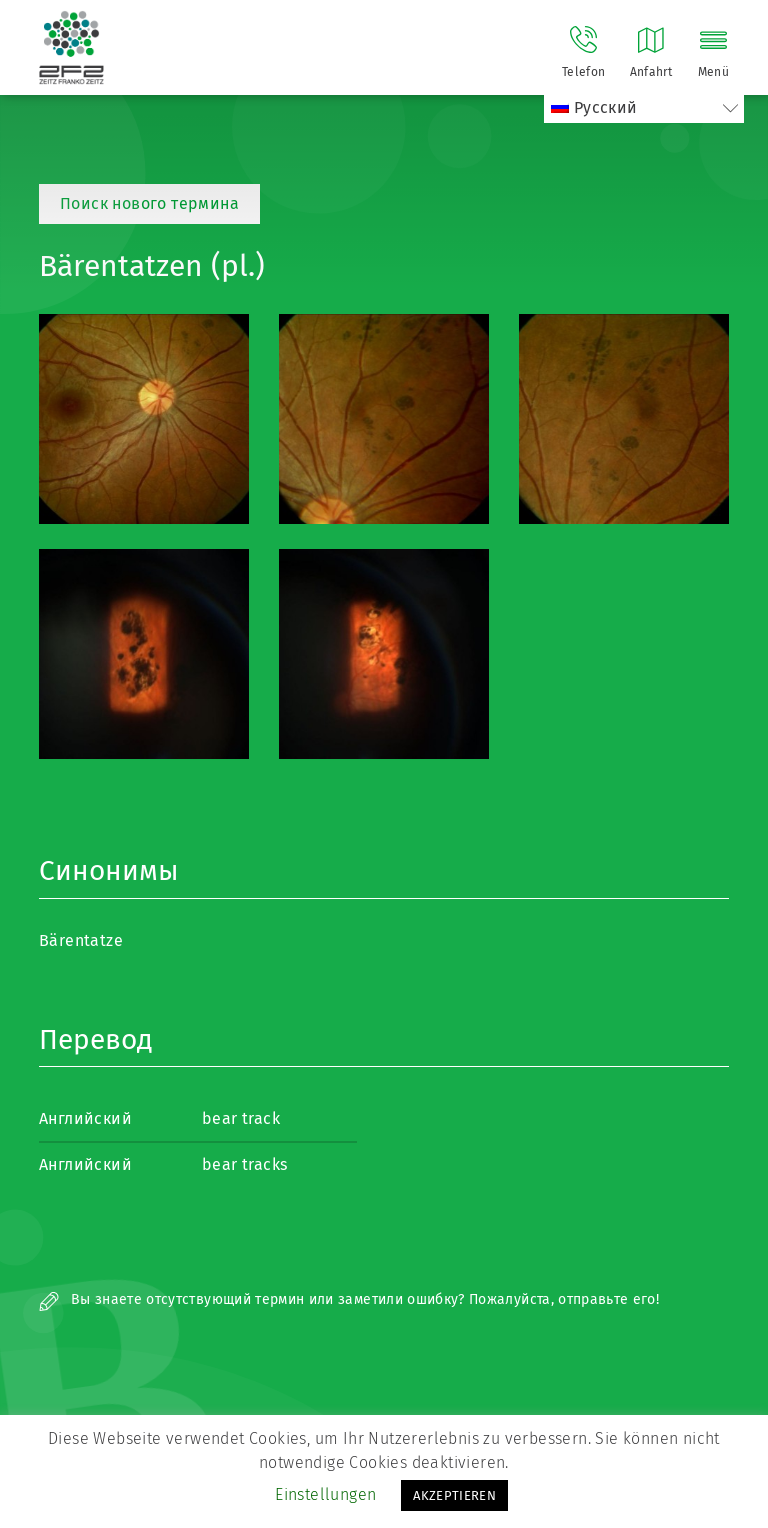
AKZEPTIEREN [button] (454, 1495)
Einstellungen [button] (325, 1494)
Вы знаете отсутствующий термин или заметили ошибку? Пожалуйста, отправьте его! (349, 1299)
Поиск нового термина (149, 203)
